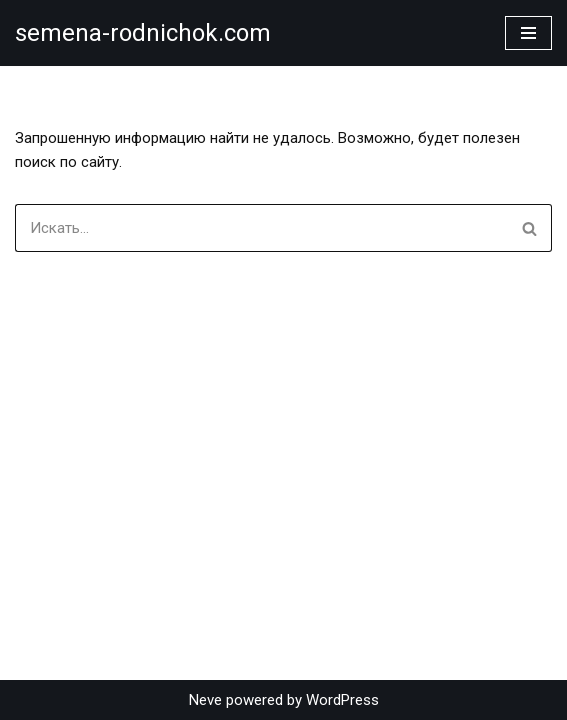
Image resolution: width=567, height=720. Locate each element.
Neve (205, 700)
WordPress (342, 700)
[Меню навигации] (528, 33)
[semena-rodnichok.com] (143, 33)
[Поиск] (261, 228)
